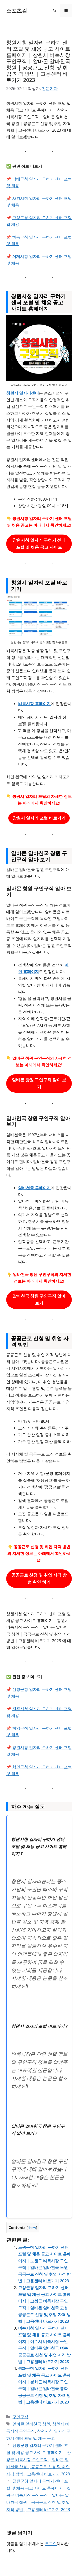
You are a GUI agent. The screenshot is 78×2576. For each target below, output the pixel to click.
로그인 (51, 2543)
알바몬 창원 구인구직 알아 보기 (39, 1083)
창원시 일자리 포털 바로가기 (39, 818)
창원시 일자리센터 (22, 393)
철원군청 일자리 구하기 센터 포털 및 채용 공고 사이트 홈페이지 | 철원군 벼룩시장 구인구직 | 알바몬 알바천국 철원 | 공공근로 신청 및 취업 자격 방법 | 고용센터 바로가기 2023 (38, 2495)
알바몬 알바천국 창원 (31, 2424)
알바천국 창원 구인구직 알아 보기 (39, 1299)
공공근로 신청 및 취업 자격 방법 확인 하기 (39, 1578)
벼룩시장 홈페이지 (34, 703)
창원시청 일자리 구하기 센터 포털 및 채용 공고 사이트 (39, 543)
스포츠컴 (16, 10)
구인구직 (20, 2417)
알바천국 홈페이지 (34, 1188)
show (32, 2227)
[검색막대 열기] (54, 10)
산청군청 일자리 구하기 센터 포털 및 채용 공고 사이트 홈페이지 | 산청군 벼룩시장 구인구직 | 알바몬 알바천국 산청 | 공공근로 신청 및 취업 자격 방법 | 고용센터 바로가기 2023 (38, 2460)
